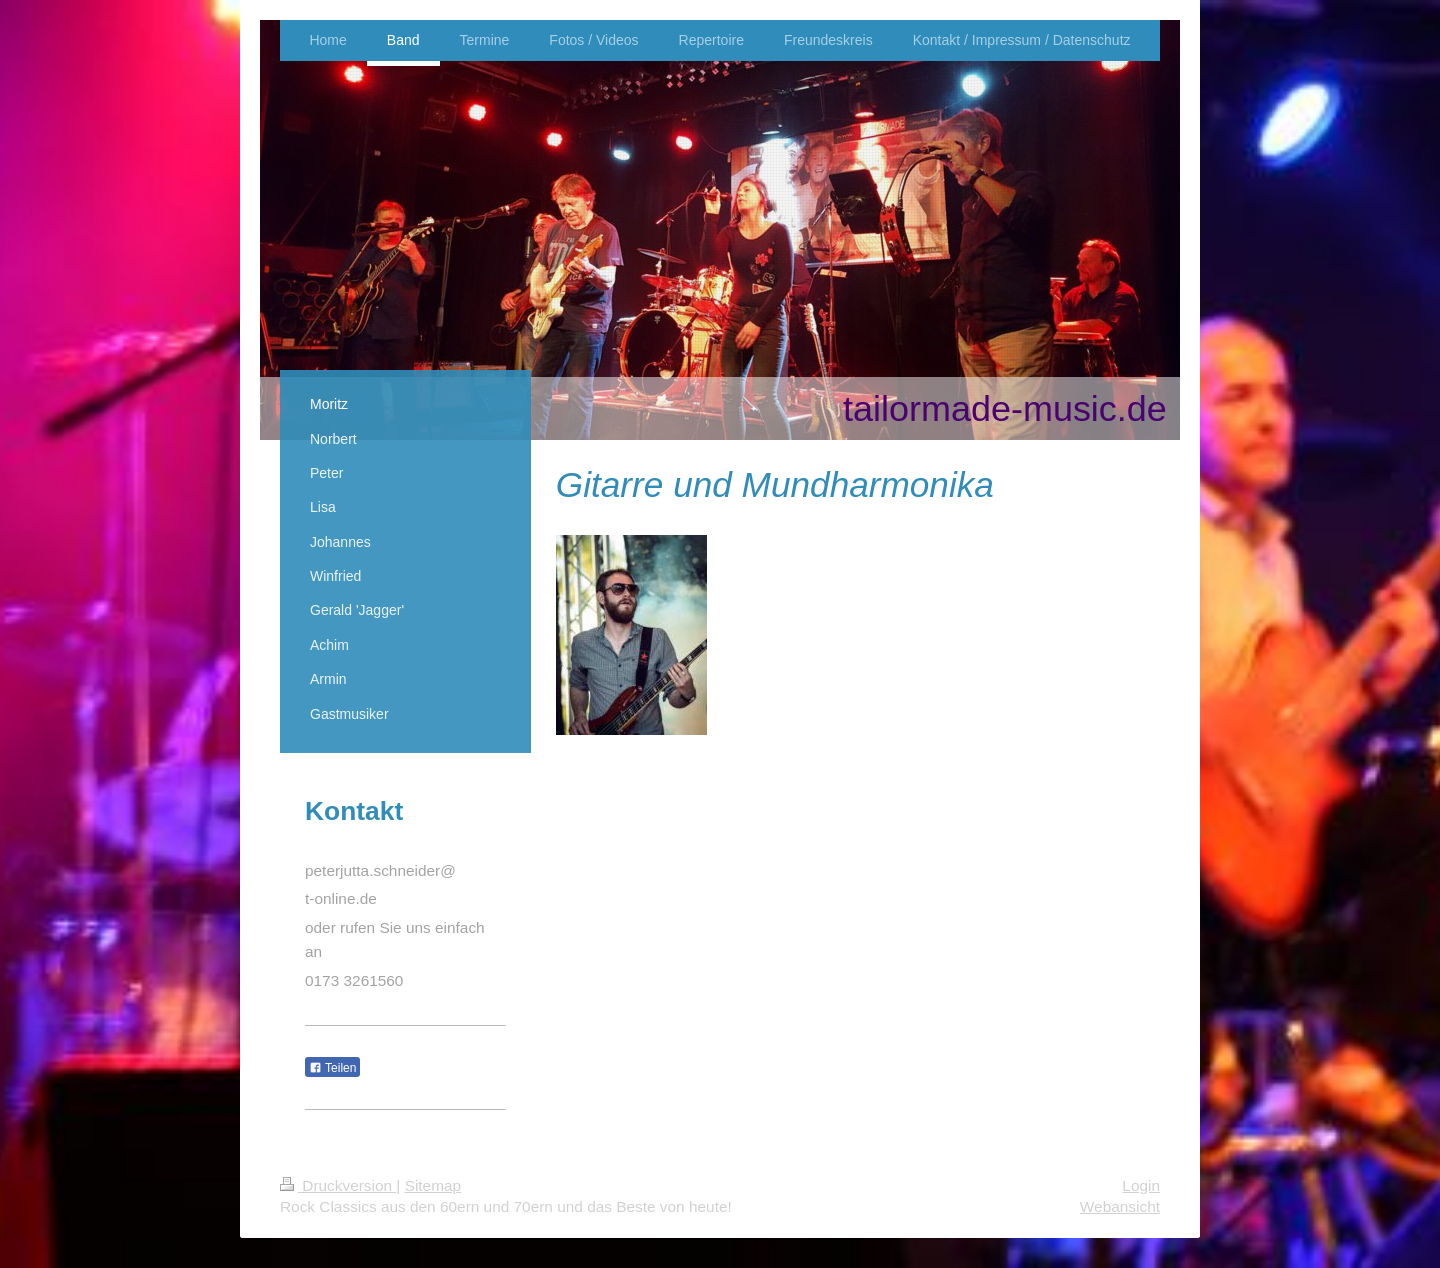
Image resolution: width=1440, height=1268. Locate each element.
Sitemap (433, 1185)
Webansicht (1120, 1206)
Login (1141, 1185)
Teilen (332, 1068)
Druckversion (338, 1185)
